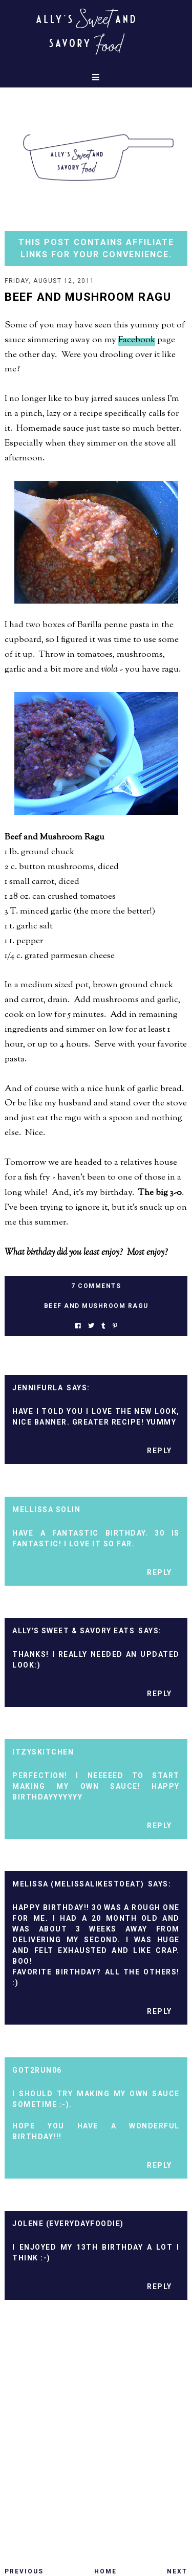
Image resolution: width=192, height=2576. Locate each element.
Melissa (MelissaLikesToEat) (78, 1884)
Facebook (136, 340)
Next (177, 2571)
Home (105, 2571)
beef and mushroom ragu (96, 1305)
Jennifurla (37, 1388)
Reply (159, 1451)
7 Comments (96, 1286)
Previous (24, 2571)
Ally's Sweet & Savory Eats (73, 1631)
